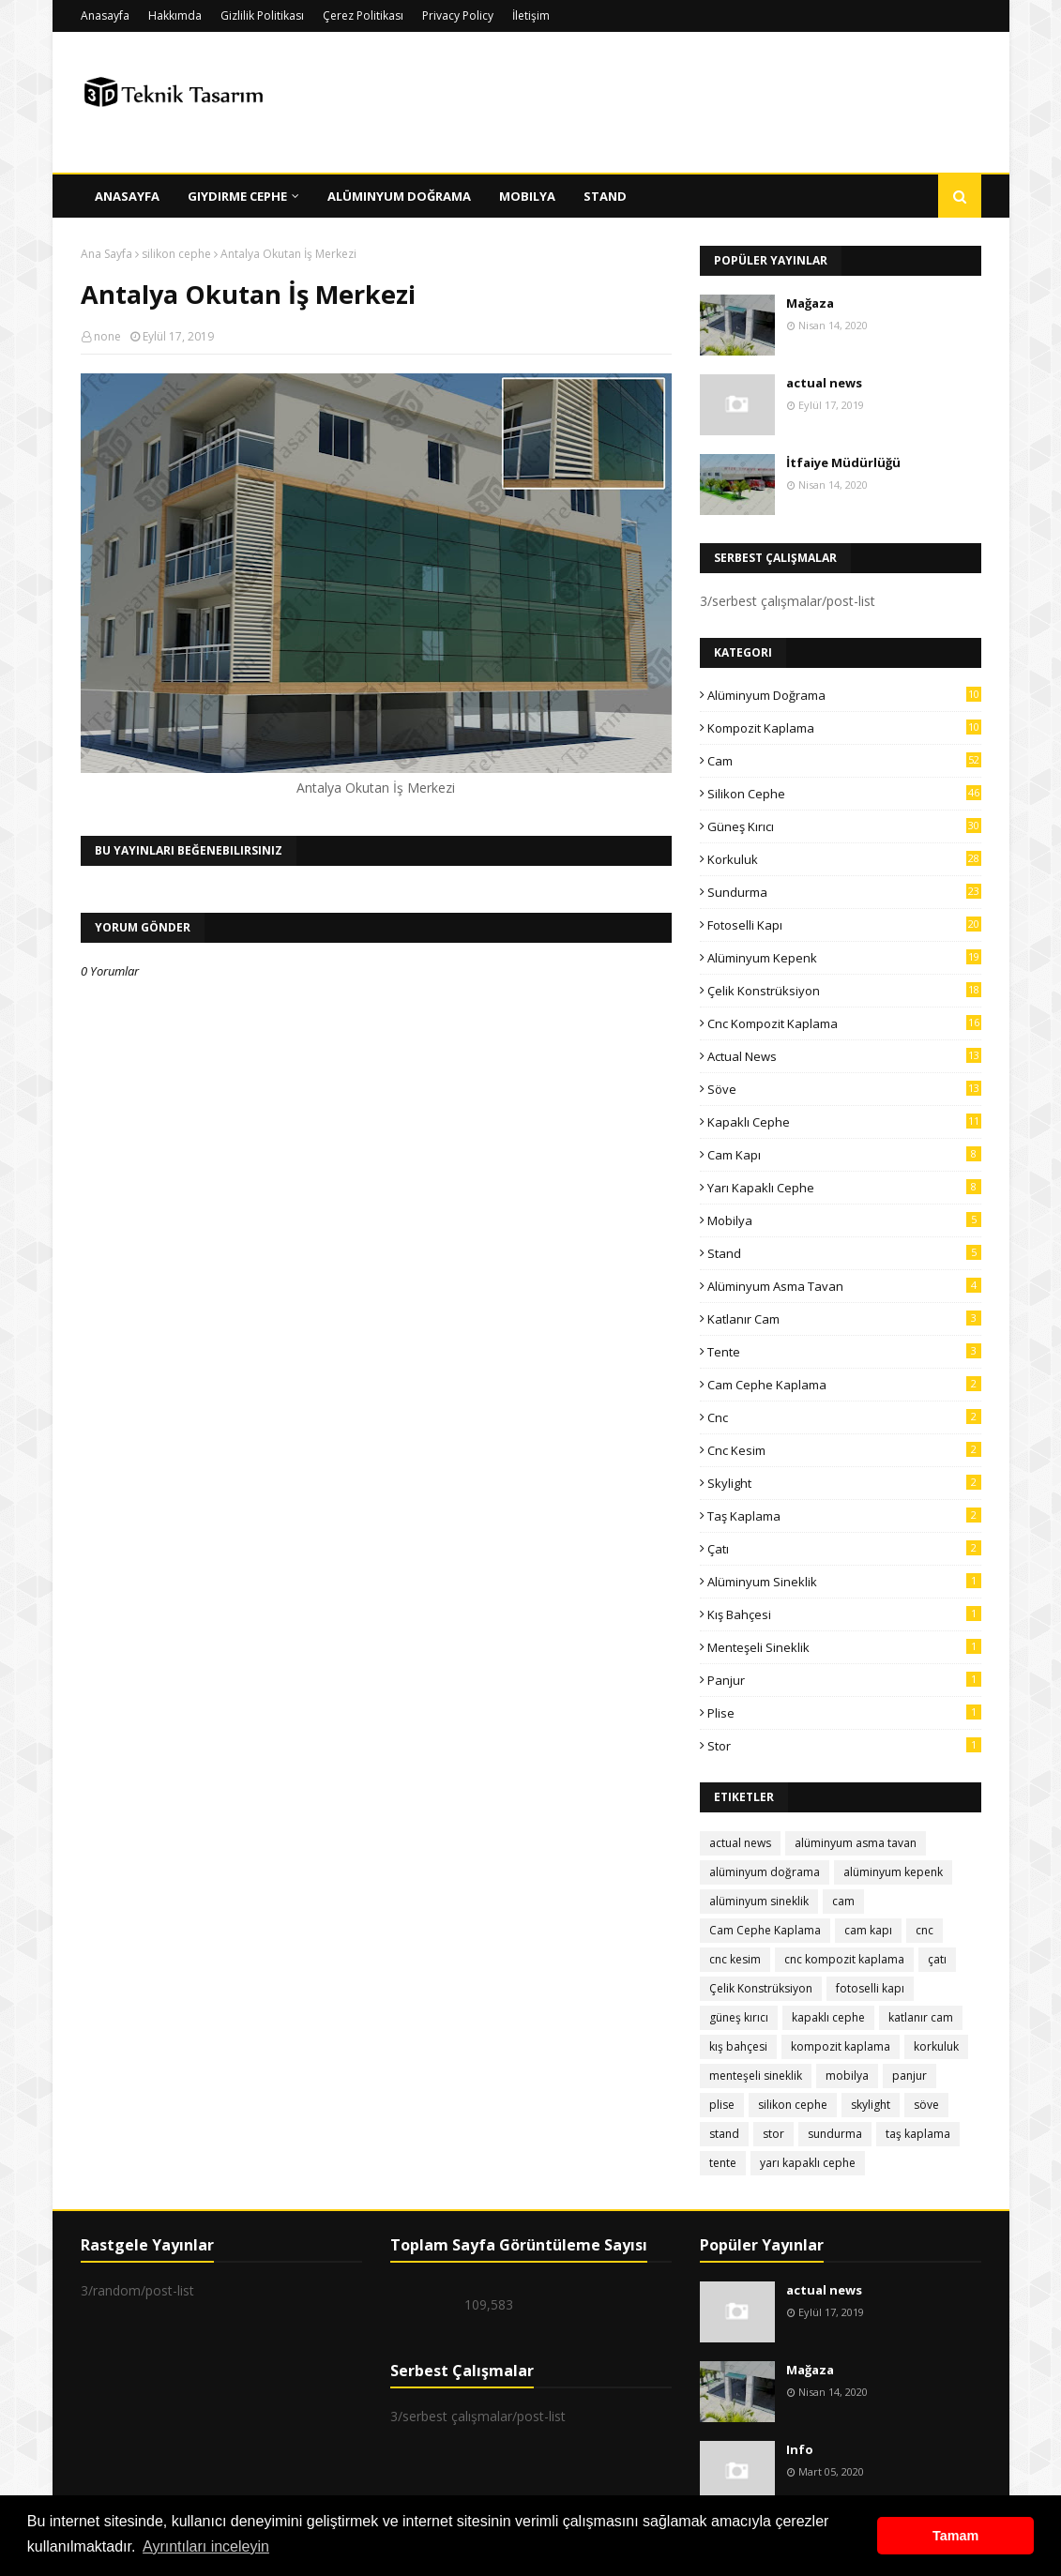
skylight (844, 1483)
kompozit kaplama (844, 728)
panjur (844, 1680)
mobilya (844, 1220)
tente (844, 1351)
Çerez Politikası (363, 15)
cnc (844, 1417)
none (107, 336)
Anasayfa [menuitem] (127, 196)
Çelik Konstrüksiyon (844, 990)
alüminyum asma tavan (844, 1286)
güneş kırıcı (844, 826)
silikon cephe (176, 254)
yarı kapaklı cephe (844, 1187)
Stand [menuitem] (605, 196)
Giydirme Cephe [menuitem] (237, 196)
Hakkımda (175, 15)
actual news (824, 382)
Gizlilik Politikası (262, 15)
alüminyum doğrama (844, 695)
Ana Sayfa (106, 254)
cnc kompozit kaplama (844, 1023)
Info (799, 2449)
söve (844, 1089)
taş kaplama (844, 1516)
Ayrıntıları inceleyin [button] (206, 2546)
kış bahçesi (844, 1614)
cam (844, 760)
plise (844, 1713)
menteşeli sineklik (844, 1647)
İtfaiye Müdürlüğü (843, 462)
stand (844, 1253)
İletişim (531, 15)
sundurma (844, 892)
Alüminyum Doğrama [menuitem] (399, 196)
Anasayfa (105, 15)
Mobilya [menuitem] (527, 196)
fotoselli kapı (844, 925)
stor (844, 1745)
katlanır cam (844, 1319)
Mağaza (810, 303)
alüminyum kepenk (844, 957)
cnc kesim (844, 1450)
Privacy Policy (457, 15)
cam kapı (844, 1154)
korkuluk (844, 859)
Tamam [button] (955, 2535)
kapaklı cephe (844, 1122)
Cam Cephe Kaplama (844, 1384)
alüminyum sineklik (844, 1581)
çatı (844, 1548)
